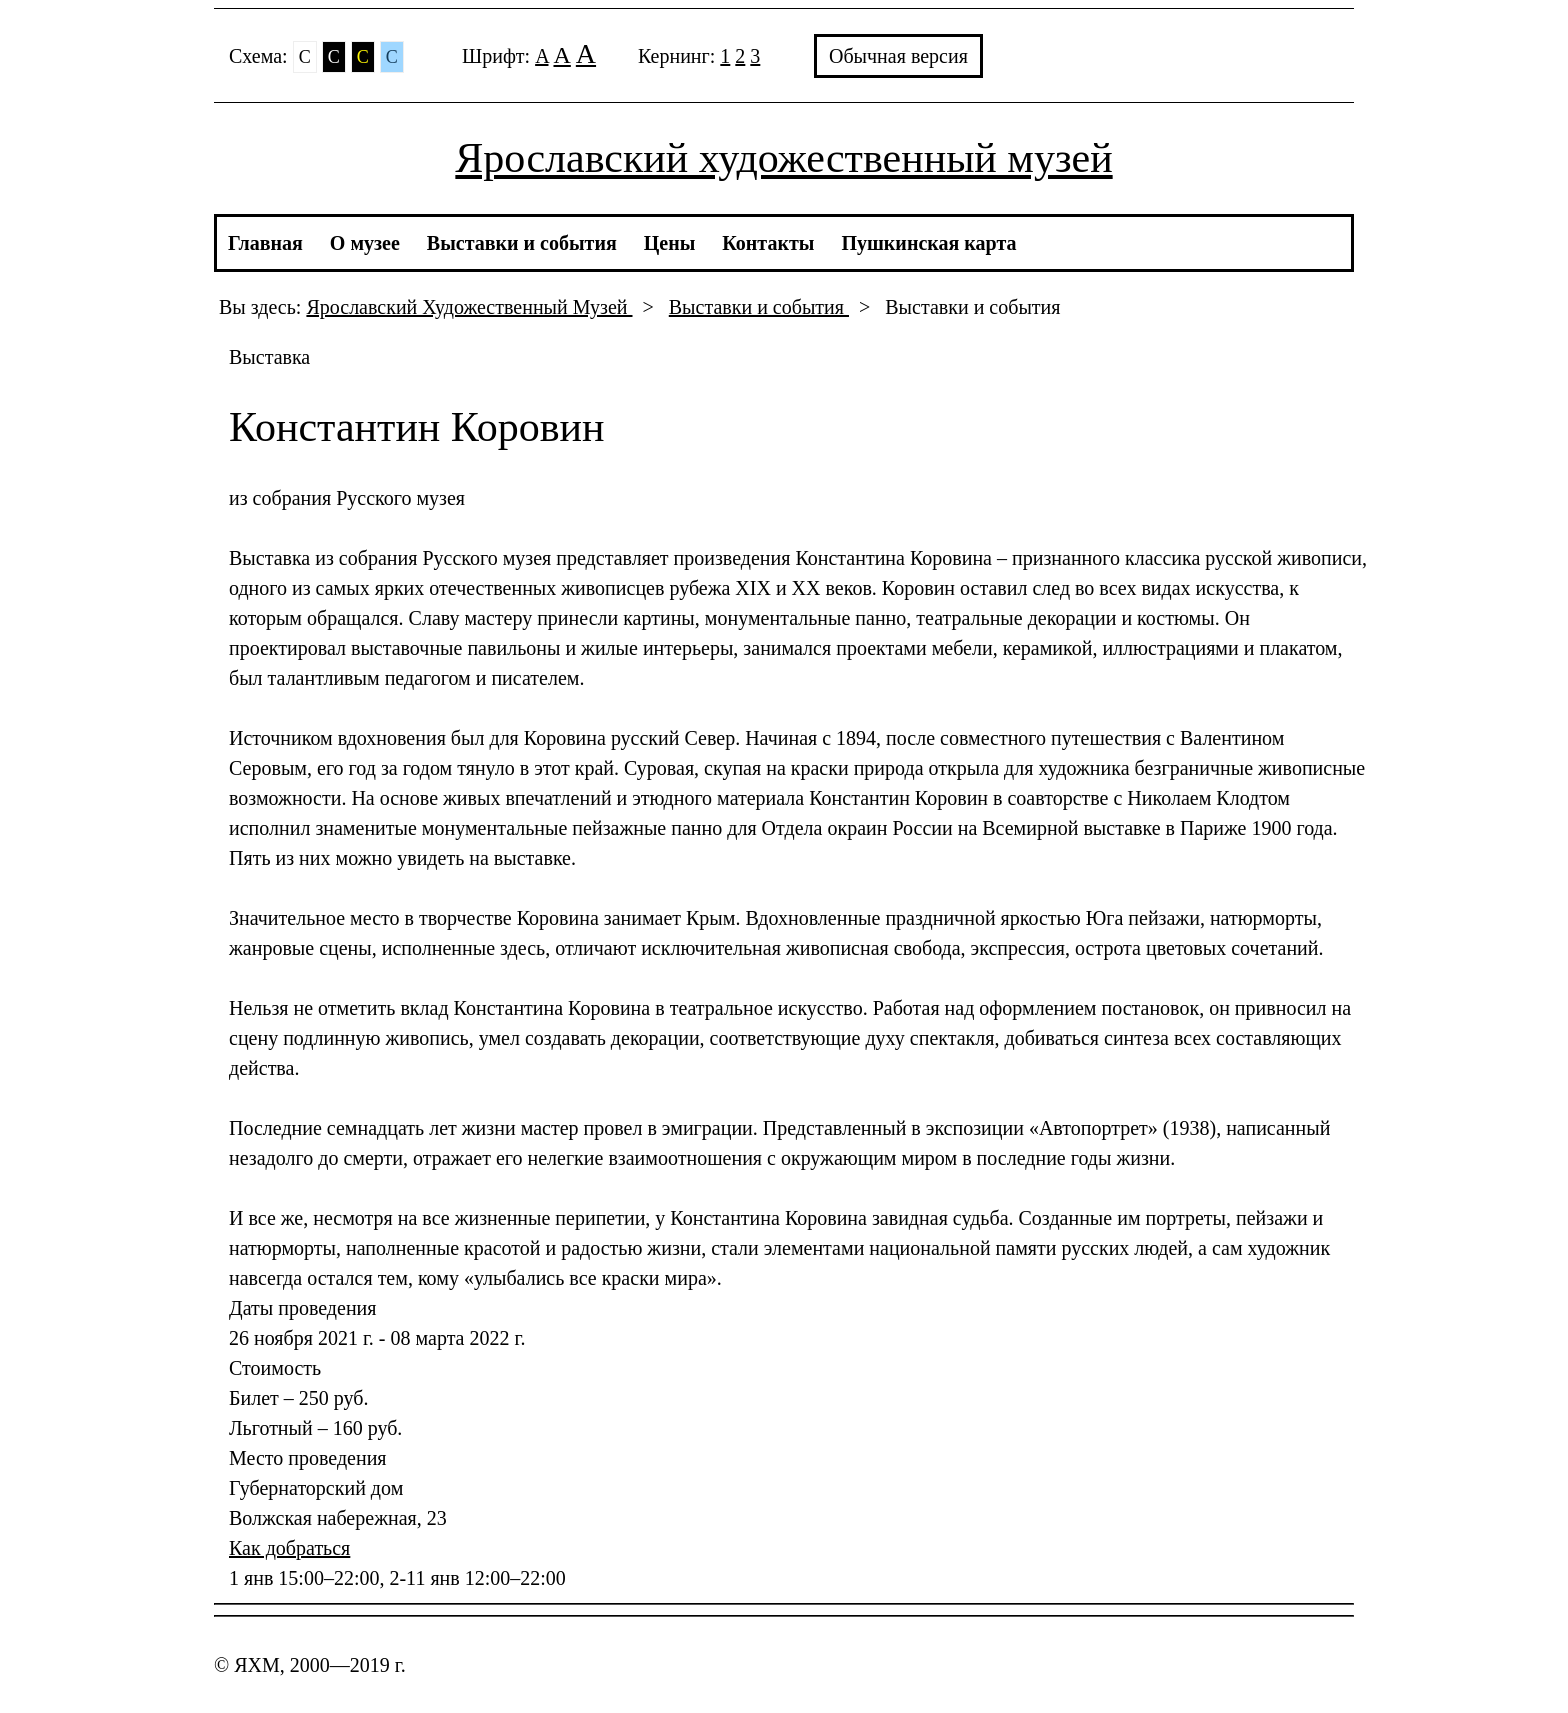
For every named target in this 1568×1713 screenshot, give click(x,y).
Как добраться (289, 1548)
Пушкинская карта (928, 243)
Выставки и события (522, 243)
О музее (365, 243)
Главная (265, 243)
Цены (670, 243)
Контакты (768, 243)
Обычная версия (898, 56)
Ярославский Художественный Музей (469, 307)
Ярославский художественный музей (783, 158)
